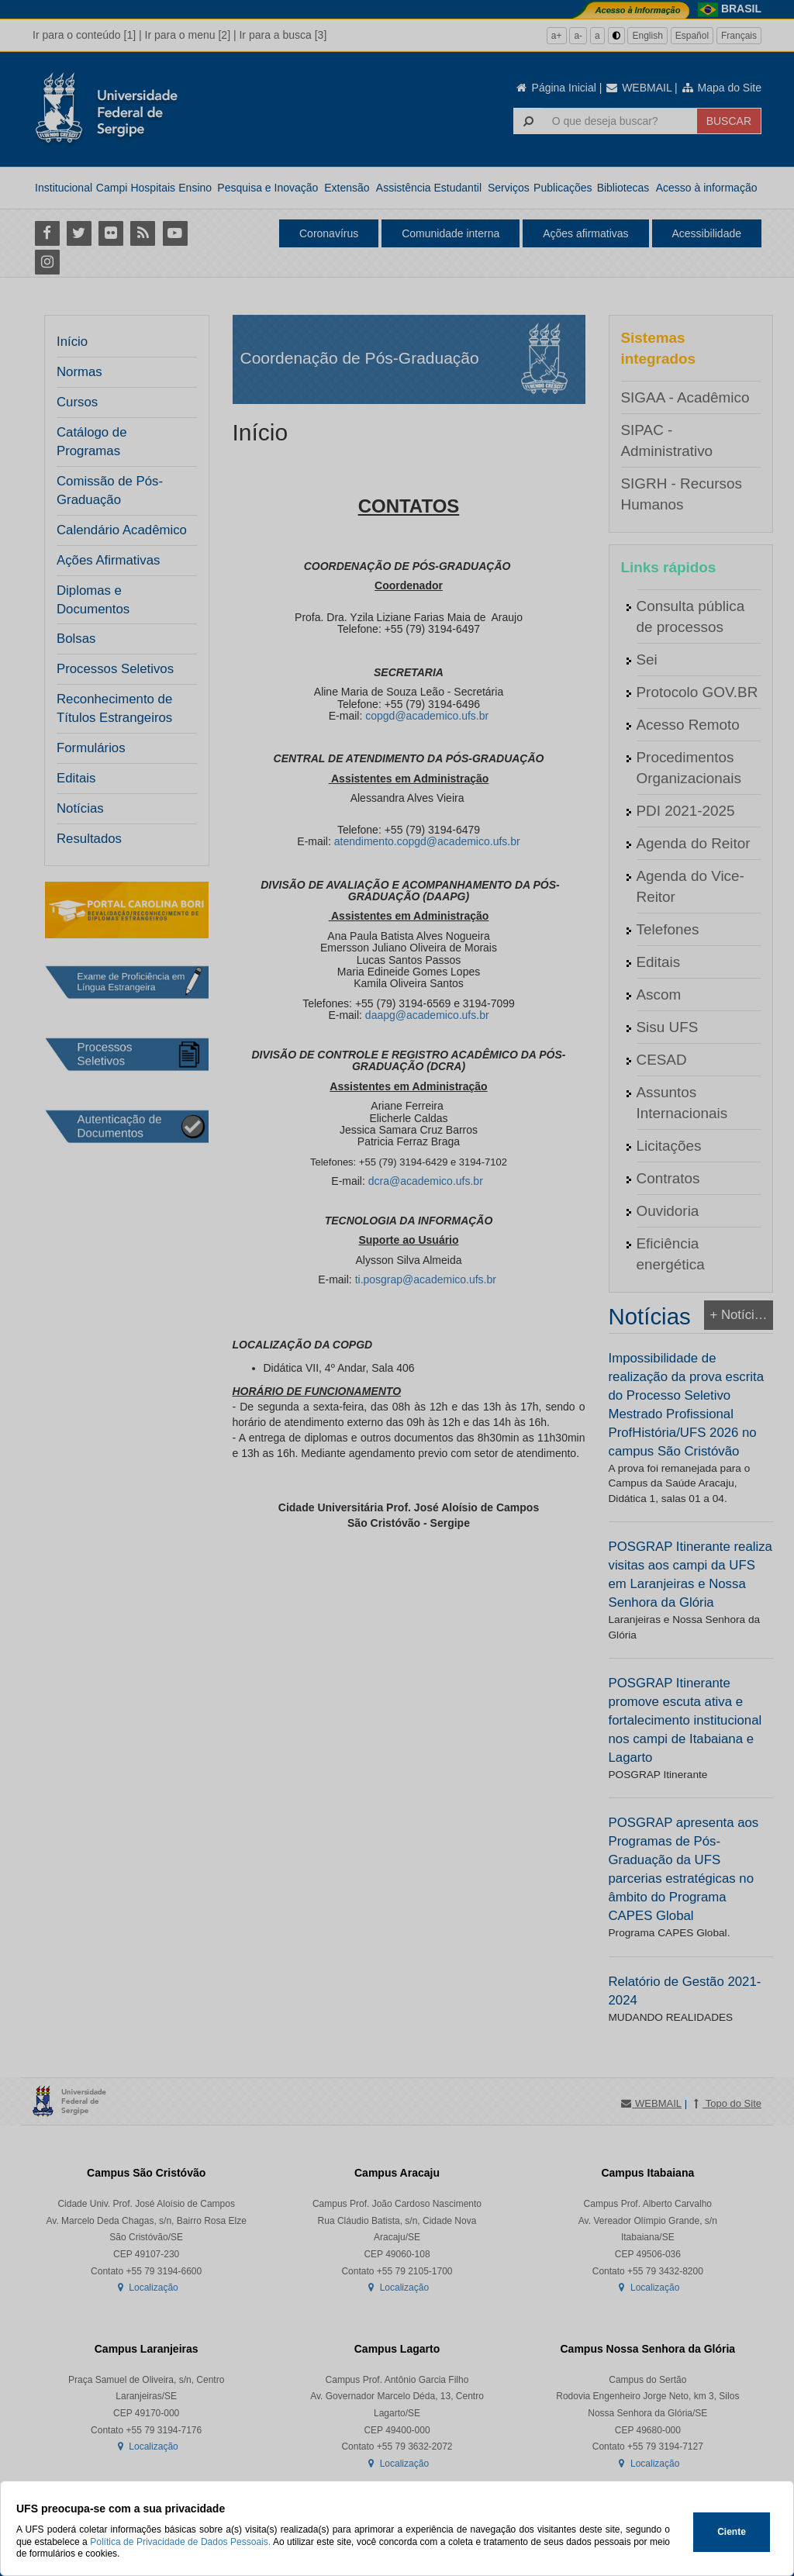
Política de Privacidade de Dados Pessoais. (180, 2541)
